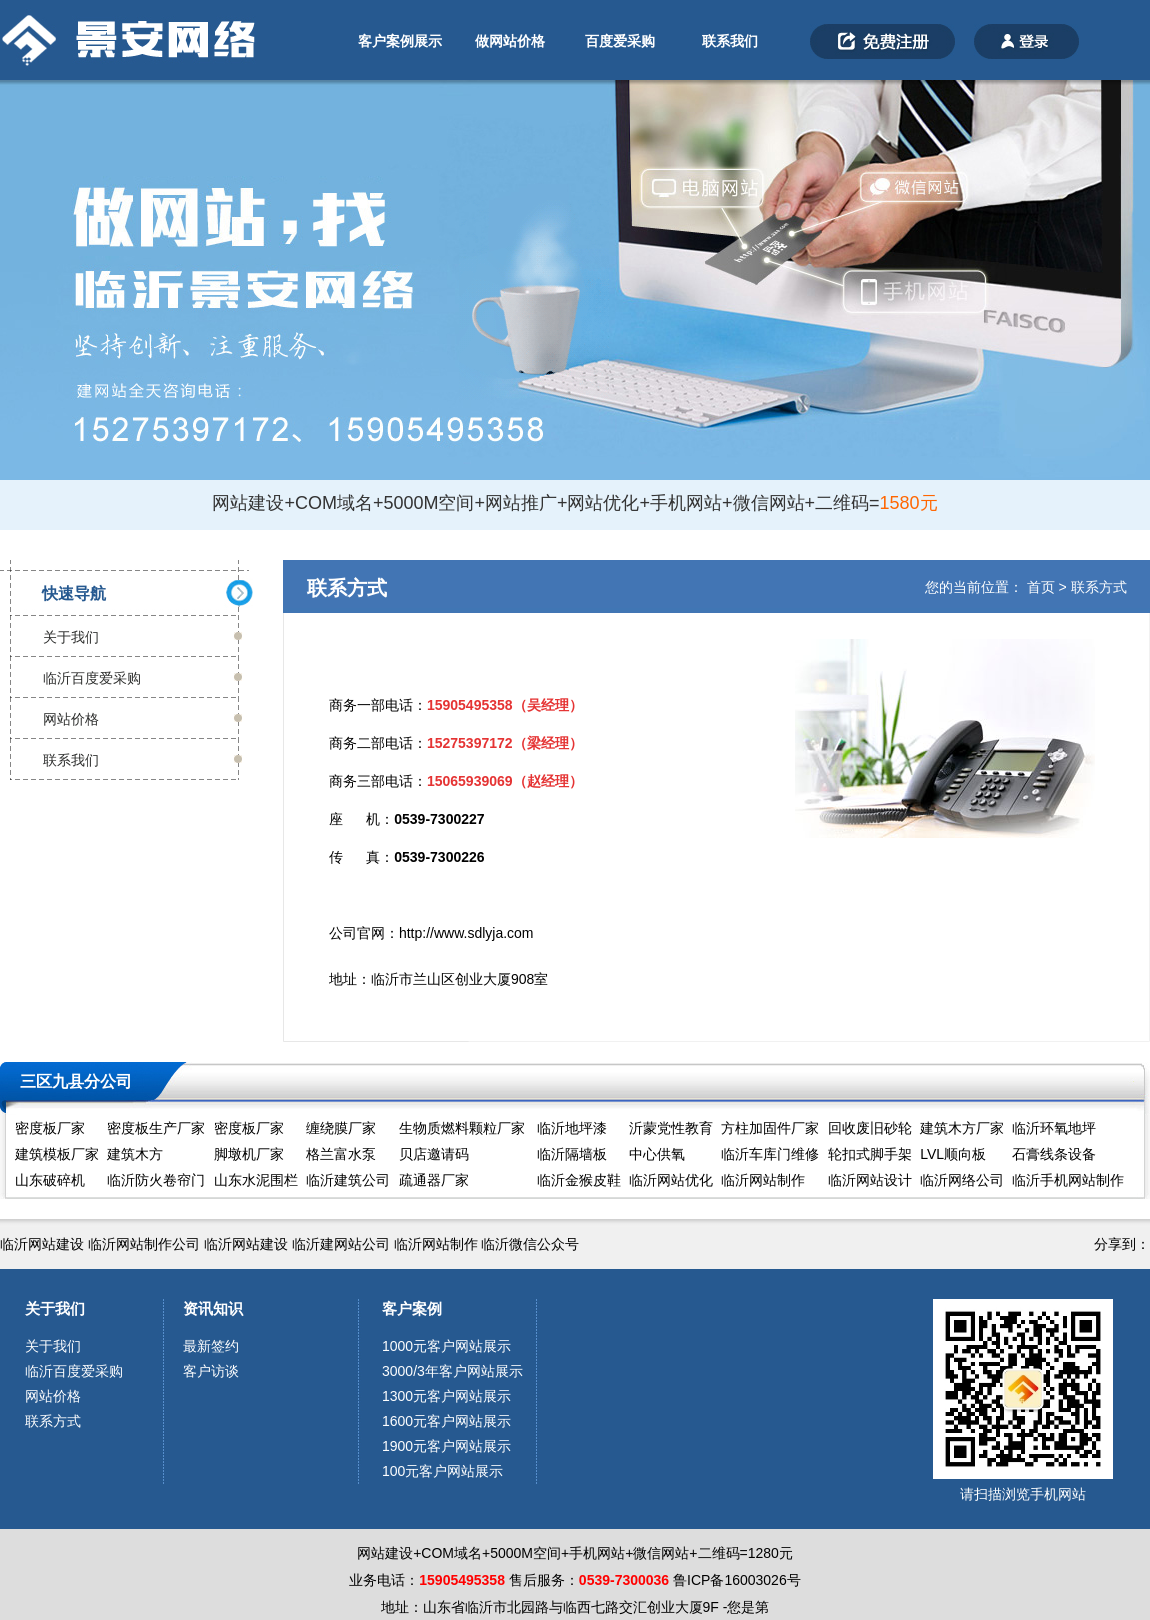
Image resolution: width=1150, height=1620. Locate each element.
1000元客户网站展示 (446, 1346)
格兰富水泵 (341, 1154)
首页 (1041, 587)
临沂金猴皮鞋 (579, 1180)
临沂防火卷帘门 (156, 1180)
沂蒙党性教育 (671, 1128)
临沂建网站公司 (341, 1244)
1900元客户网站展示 (446, 1446)
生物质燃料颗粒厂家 (462, 1128)
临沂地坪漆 (572, 1128)
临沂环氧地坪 (1054, 1128)
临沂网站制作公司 (144, 1244)
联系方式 (1099, 587)
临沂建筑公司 (348, 1180)
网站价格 (71, 719)
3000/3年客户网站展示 (452, 1371)
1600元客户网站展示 (446, 1421)
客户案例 (412, 1308)
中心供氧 (657, 1154)
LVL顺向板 (953, 1154)
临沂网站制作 (763, 1180)
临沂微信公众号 (530, 1244)
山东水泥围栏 (256, 1180)
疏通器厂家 (434, 1180)
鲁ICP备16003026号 (737, 1580)
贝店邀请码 (434, 1154)
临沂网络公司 (962, 1180)
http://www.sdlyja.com (466, 933)
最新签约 (211, 1346)
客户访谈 (211, 1371)
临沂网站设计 (870, 1180)
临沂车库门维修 (770, 1154)
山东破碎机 (50, 1180)
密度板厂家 (50, 1128)
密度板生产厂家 (156, 1128)
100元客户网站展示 (442, 1471)
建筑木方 (135, 1154)
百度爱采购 (620, 41)
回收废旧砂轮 (870, 1128)
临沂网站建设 (42, 1244)
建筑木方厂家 (962, 1128)
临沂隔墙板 (572, 1154)
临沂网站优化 (671, 1180)
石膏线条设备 (1054, 1154)
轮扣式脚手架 (870, 1154)
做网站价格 (510, 41)
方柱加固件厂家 (770, 1128)
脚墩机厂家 (249, 1154)
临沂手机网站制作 (1068, 1180)
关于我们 (71, 637)
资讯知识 (213, 1308)
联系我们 (730, 41)
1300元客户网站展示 (446, 1396)
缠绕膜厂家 (341, 1128)
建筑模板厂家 (57, 1154)
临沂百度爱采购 (92, 678)
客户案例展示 (400, 41)
